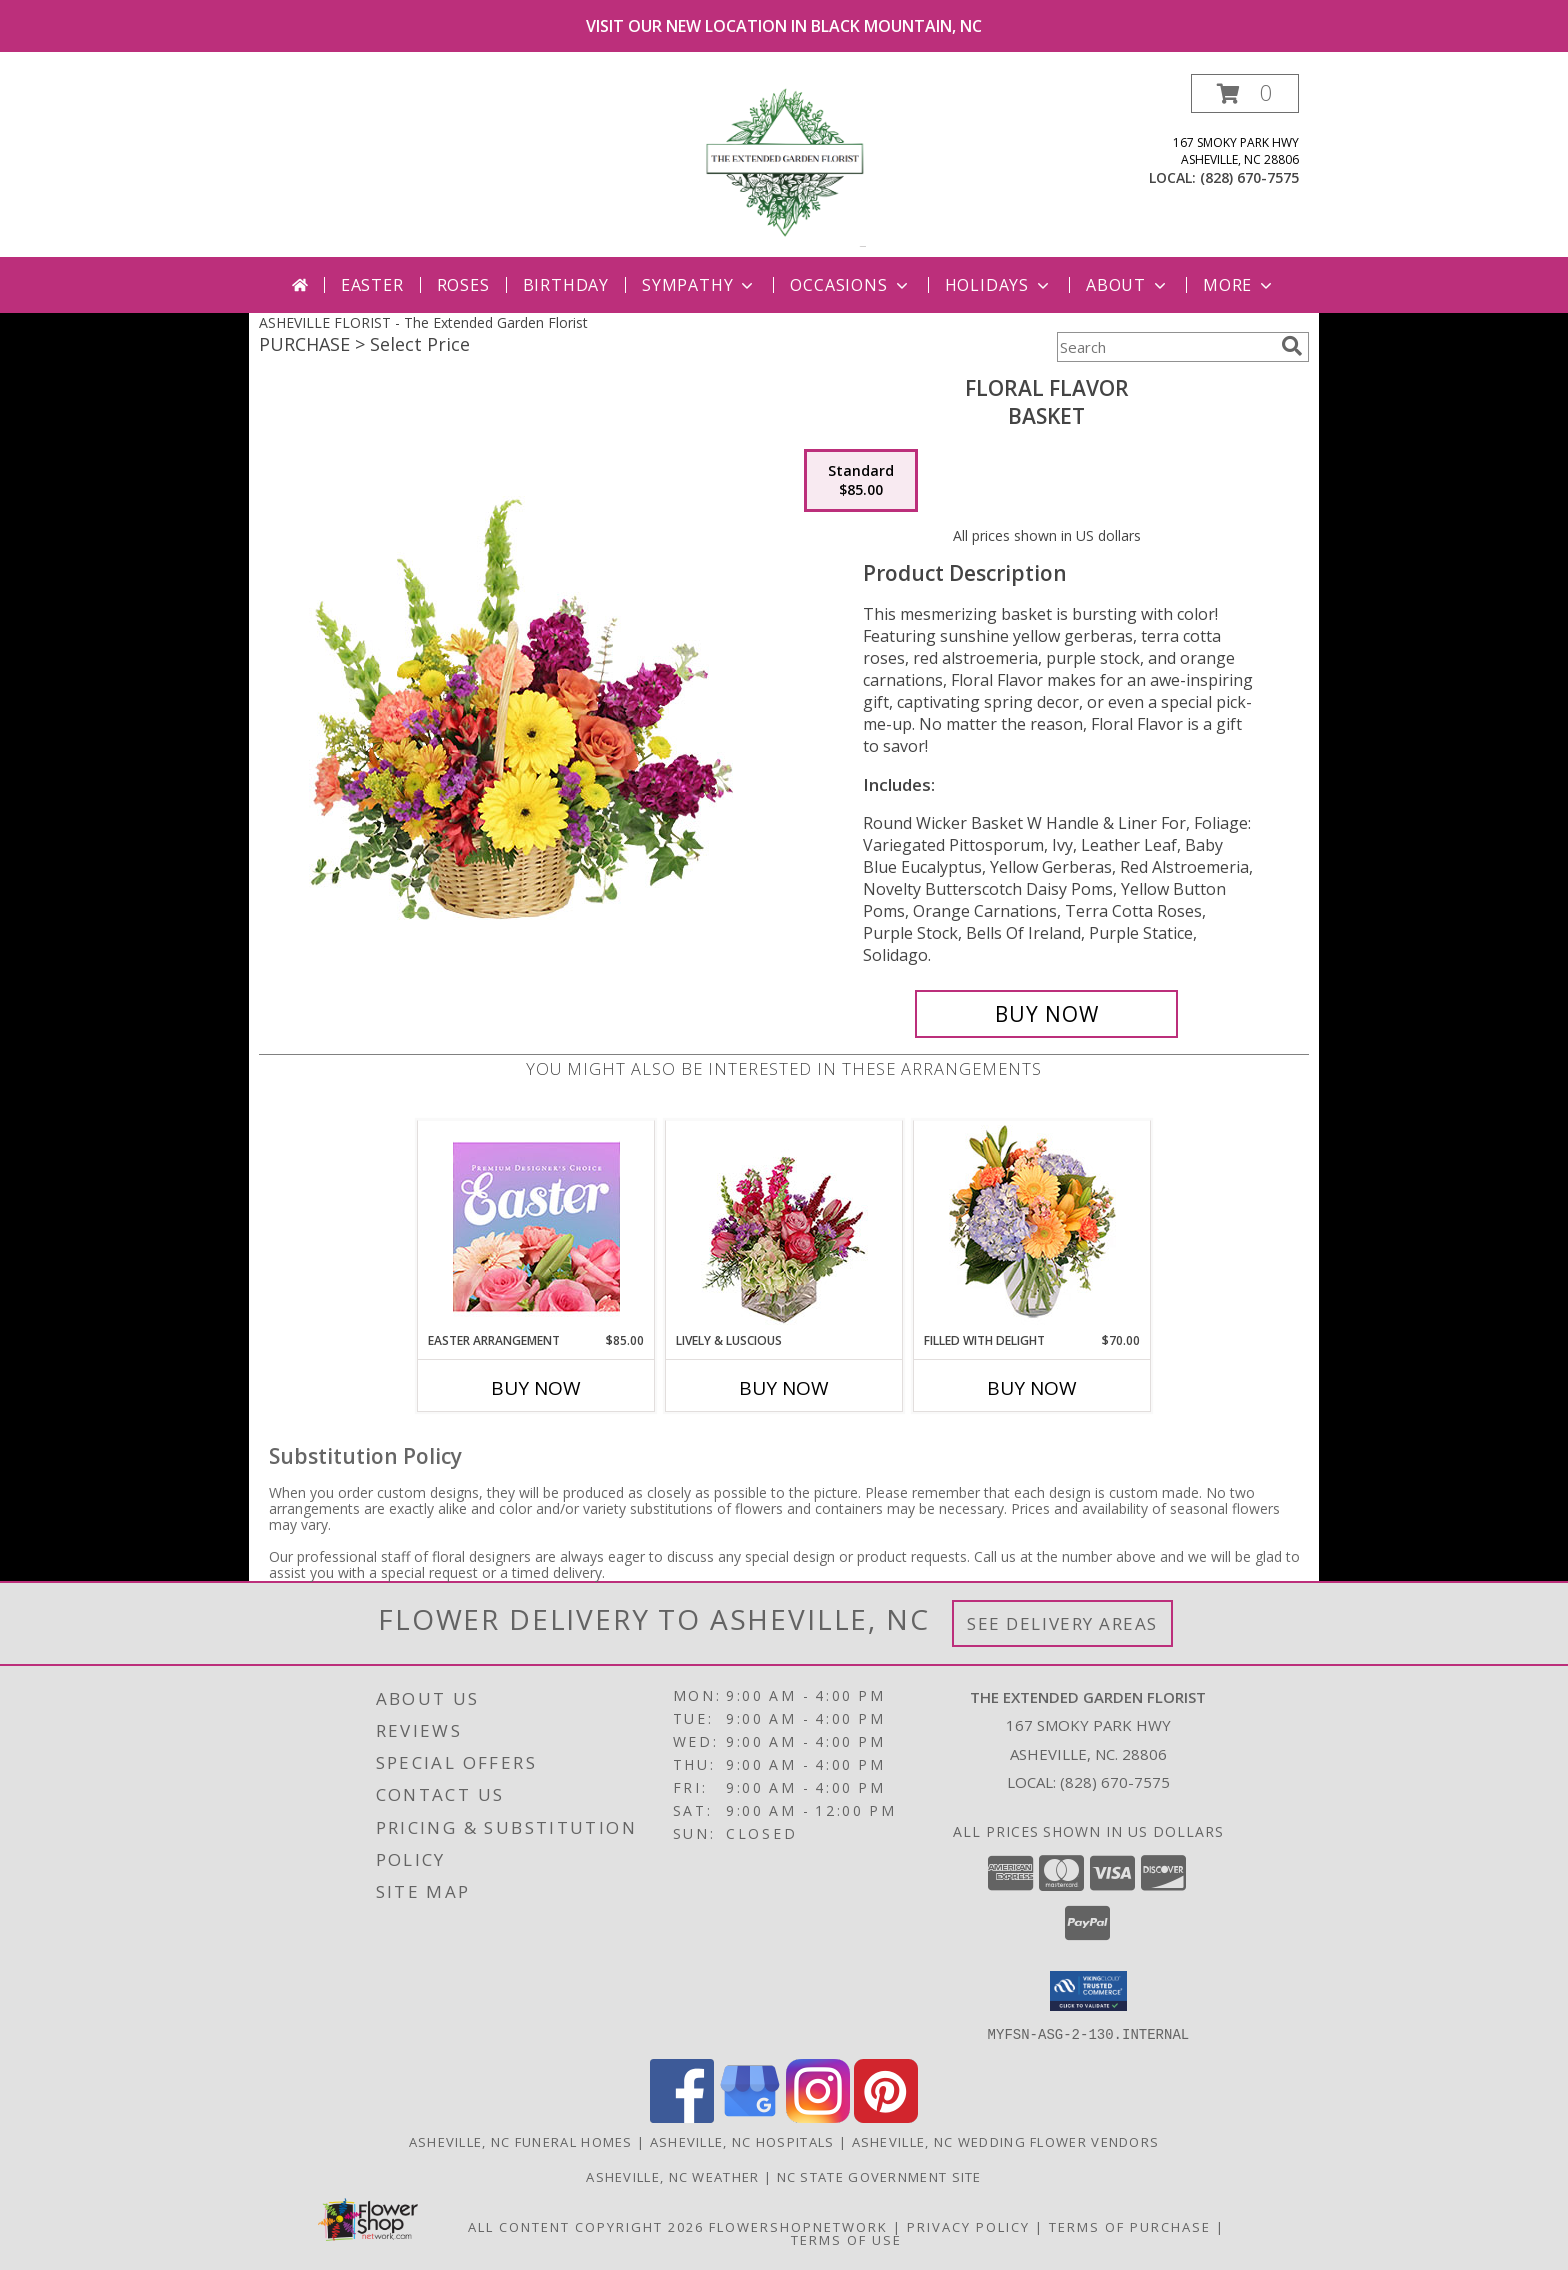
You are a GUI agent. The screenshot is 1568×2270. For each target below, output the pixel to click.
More (1239, 285)
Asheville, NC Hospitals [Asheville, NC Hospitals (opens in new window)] (742, 2141)
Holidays (999, 285)
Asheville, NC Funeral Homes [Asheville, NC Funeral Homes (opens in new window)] (521, 2141)
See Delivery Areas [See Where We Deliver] (1062, 1623)
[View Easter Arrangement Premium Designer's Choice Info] (536, 1226)
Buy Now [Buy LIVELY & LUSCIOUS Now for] (784, 1388)
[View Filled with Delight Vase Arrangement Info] (1032, 1226)
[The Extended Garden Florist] (784, 165)
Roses (463, 285)
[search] (1292, 346)
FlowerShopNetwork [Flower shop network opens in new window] (798, 2226)
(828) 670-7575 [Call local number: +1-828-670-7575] (1249, 177)
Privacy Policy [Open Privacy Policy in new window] (968, 2226)
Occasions (850, 285)
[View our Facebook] (682, 2116)
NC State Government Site (879, 2176)
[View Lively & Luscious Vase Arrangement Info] (784, 1226)
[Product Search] (1165, 347)
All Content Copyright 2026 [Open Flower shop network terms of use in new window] (586, 2226)
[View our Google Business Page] (750, 2116)
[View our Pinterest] (886, 2116)
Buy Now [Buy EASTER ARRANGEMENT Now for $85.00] (536, 1388)
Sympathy (699, 285)
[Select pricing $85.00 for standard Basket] (861, 481)
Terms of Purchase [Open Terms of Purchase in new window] (1130, 2226)
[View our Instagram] (818, 2116)
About (1128, 285)
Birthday (566, 285)
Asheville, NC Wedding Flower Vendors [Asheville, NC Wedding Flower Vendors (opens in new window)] (1006, 2141)
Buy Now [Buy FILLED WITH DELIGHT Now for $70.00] (1032, 1388)
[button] (1245, 93)
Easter (372, 285)
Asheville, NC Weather (672, 2176)
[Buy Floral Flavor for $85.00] (1046, 1014)
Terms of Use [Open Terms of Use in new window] (846, 2239)
